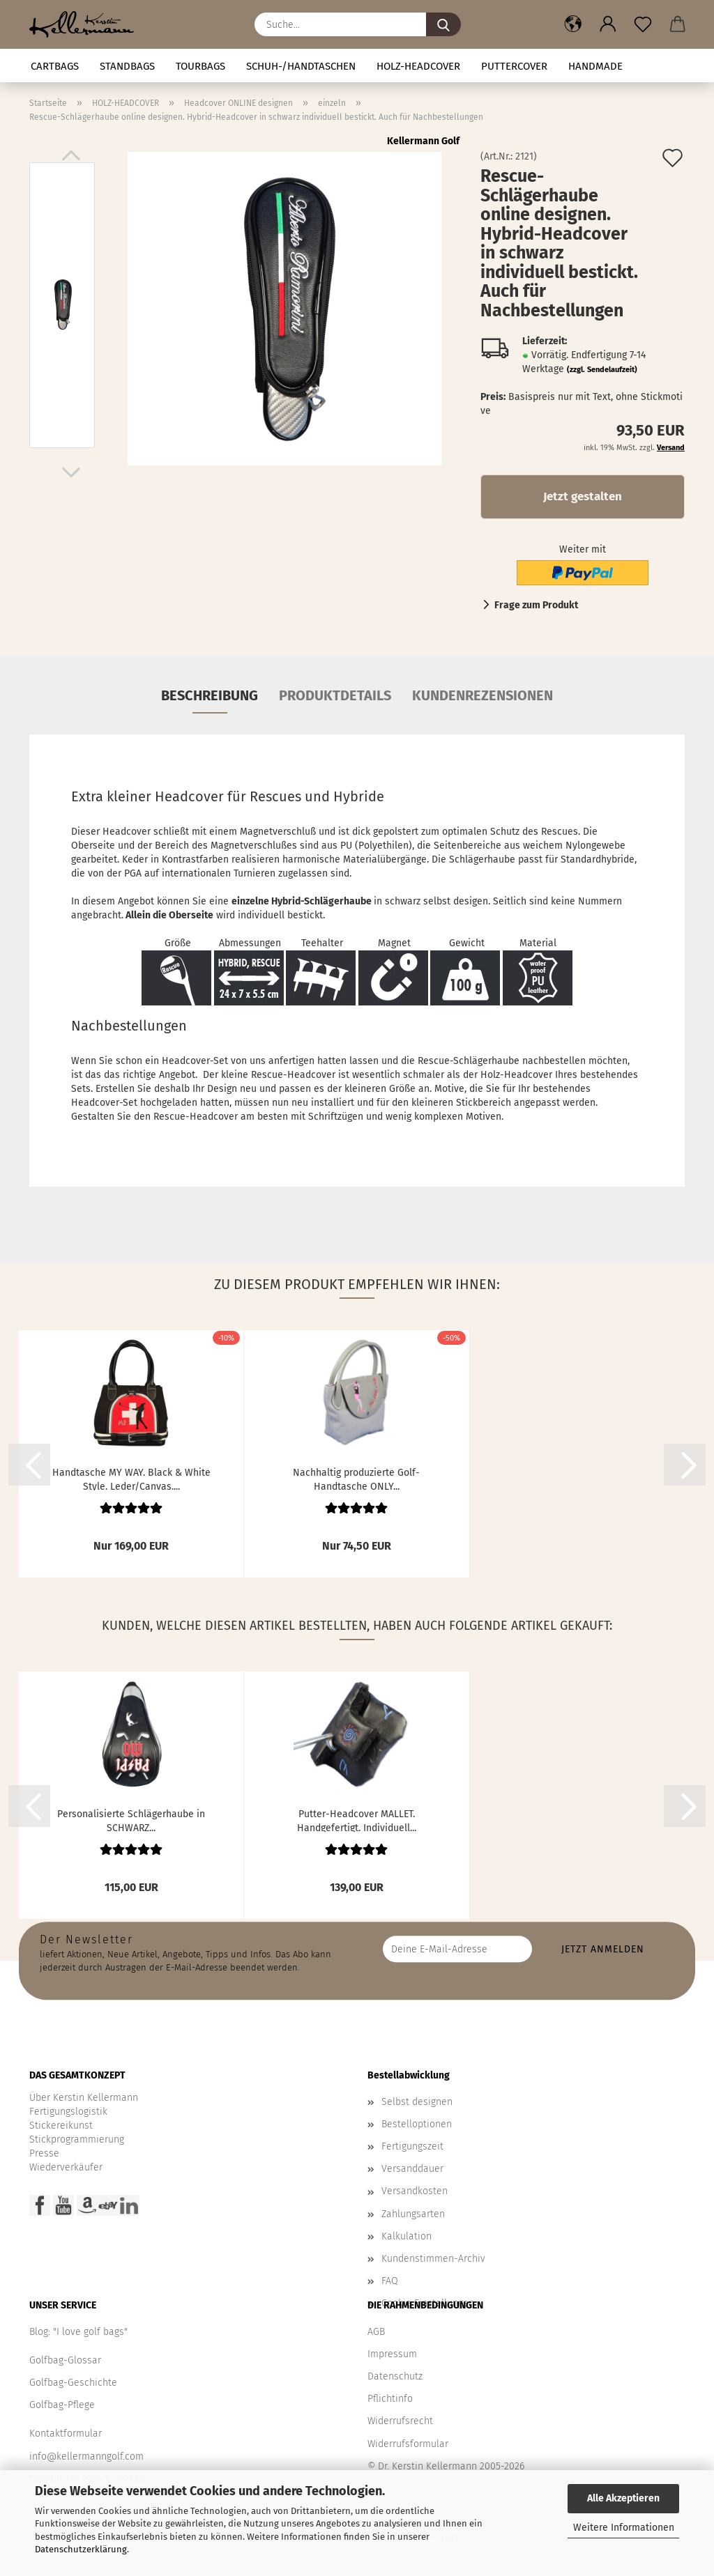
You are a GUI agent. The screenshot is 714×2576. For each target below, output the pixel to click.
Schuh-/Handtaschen (301, 66)
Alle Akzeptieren (623, 2498)
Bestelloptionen (416, 2124)
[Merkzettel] (642, 24)
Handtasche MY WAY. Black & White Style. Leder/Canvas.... (131, 1478)
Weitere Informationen (623, 2527)
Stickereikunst (61, 2125)
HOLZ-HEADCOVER (418, 66)
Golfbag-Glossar (65, 2360)
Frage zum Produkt (536, 605)
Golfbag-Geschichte (73, 2383)
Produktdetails (335, 695)
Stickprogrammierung (76, 2139)
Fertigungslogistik (68, 2112)
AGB (376, 2332)
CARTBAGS (55, 66)
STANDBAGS (127, 66)
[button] (573, 24)
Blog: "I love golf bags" (78, 2332)
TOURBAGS (200, 66)
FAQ (389, 2281)
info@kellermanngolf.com (86, 2456)
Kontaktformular (65, 2433)
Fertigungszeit (412, 2146)
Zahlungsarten (413, 2214)
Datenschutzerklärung (81, 2549)
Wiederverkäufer (65, 2167)
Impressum (392, 2354)
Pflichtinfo (390, 2399)
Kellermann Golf (423, 141)
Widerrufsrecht (400, 2421)
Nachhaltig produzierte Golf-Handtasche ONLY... (356, 1478)
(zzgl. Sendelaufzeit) (602, 369)
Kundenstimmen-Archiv (433, 2259)
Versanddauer (412, 2169)
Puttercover (514, 66)
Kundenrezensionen (482, 695)
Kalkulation (406, 2236)
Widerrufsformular (407, 2444)
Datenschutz (395, 2376)
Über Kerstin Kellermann (83, 2098)
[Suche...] (443, 24)
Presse (44, 2153)
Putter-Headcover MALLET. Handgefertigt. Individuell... (356, 1820)
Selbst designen (417, 2102)
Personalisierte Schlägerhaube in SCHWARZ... (131, 1820)
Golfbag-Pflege (62, 2405)
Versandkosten (414, 2191)
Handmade (595, 66)
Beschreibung (209, 695)
